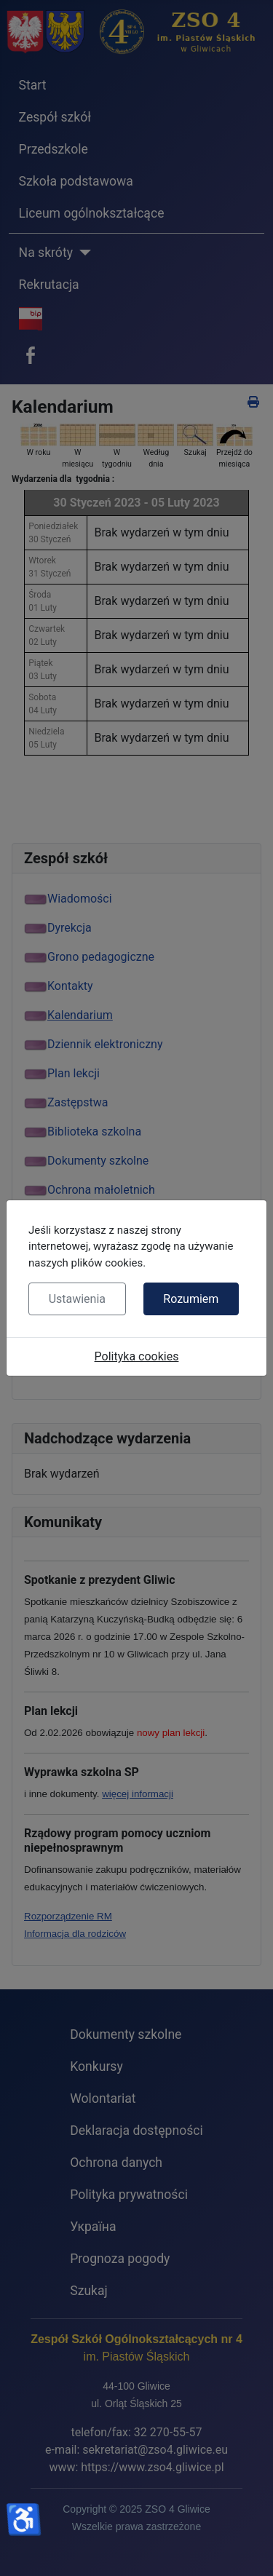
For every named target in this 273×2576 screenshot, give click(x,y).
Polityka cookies (137, 1356)
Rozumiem (190, 1299)
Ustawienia (77, 1299)
